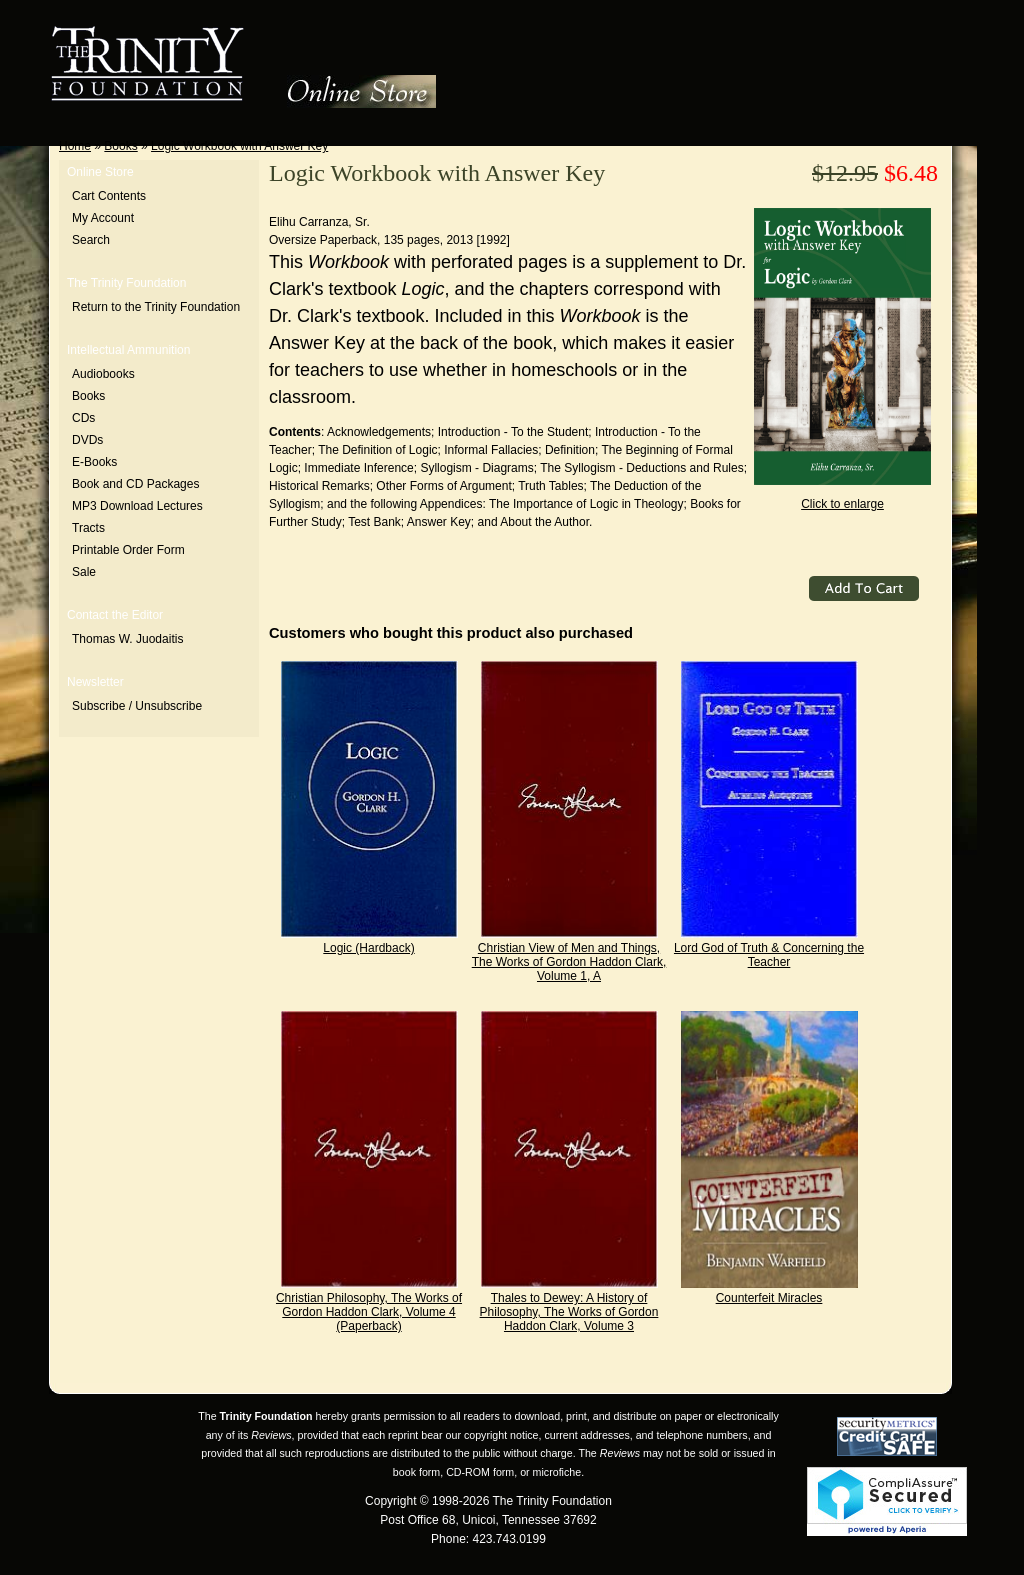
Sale (84, 572)
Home (75, 146)
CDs (83, 418)
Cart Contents (109, 196)
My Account (103, 218)
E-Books (94, 462)
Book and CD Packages (135, 484)
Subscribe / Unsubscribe (137, 706)
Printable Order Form (128, 550)
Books (120, 146)
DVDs (87, 440)
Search (91, 240)
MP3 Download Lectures (137, 506)
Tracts (88, 528)
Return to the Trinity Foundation (156, 307)
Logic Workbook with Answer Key (239, 146)
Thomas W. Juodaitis (127, 639)
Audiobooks (103, 374)
